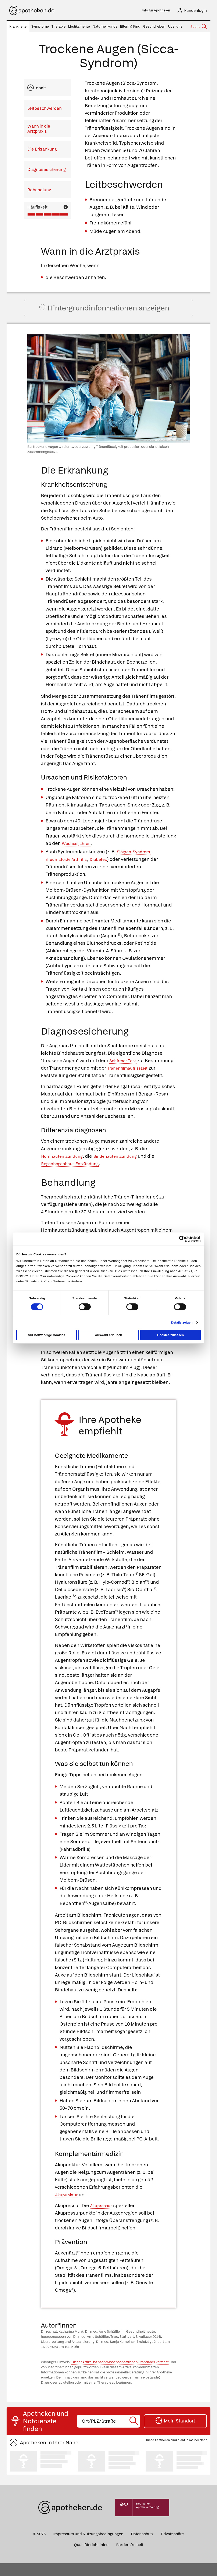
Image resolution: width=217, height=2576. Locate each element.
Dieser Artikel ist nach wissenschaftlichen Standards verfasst (120, 2374)
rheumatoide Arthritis (69, 864)
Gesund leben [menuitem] (154, 26)
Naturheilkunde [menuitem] (105, 26)
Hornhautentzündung (65, 1169)
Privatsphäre (172, 2546)
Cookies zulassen (170, 1335)
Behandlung (39, 190)
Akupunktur (68, 2207)
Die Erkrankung (42, 149)
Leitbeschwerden (44, 108)
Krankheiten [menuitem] (19, 26)
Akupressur (102, 2218)
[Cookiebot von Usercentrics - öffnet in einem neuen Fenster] (182, 1239)
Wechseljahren (79, 848)
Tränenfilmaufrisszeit (64, 1081)
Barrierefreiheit (129, 2557)
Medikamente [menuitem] (79, 26)
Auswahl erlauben (108, 1335)
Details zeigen (181, 1322)
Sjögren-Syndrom (136, 857)
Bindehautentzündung (124, 1169)
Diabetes (106, 864)
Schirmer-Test (125, 1066)
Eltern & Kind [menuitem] (130, 26)
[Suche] (198, 26)
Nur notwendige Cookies (46, 1335)
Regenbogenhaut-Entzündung (74, 1176)
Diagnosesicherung (46, 169)
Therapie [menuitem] (58, 26)
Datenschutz (142, 2546)
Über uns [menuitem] (175, 26)
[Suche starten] (134, 2433)
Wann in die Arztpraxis (38, 128)
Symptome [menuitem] (40, 26)
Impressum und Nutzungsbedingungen (88, 2546)
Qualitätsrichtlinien (91, 2557)
